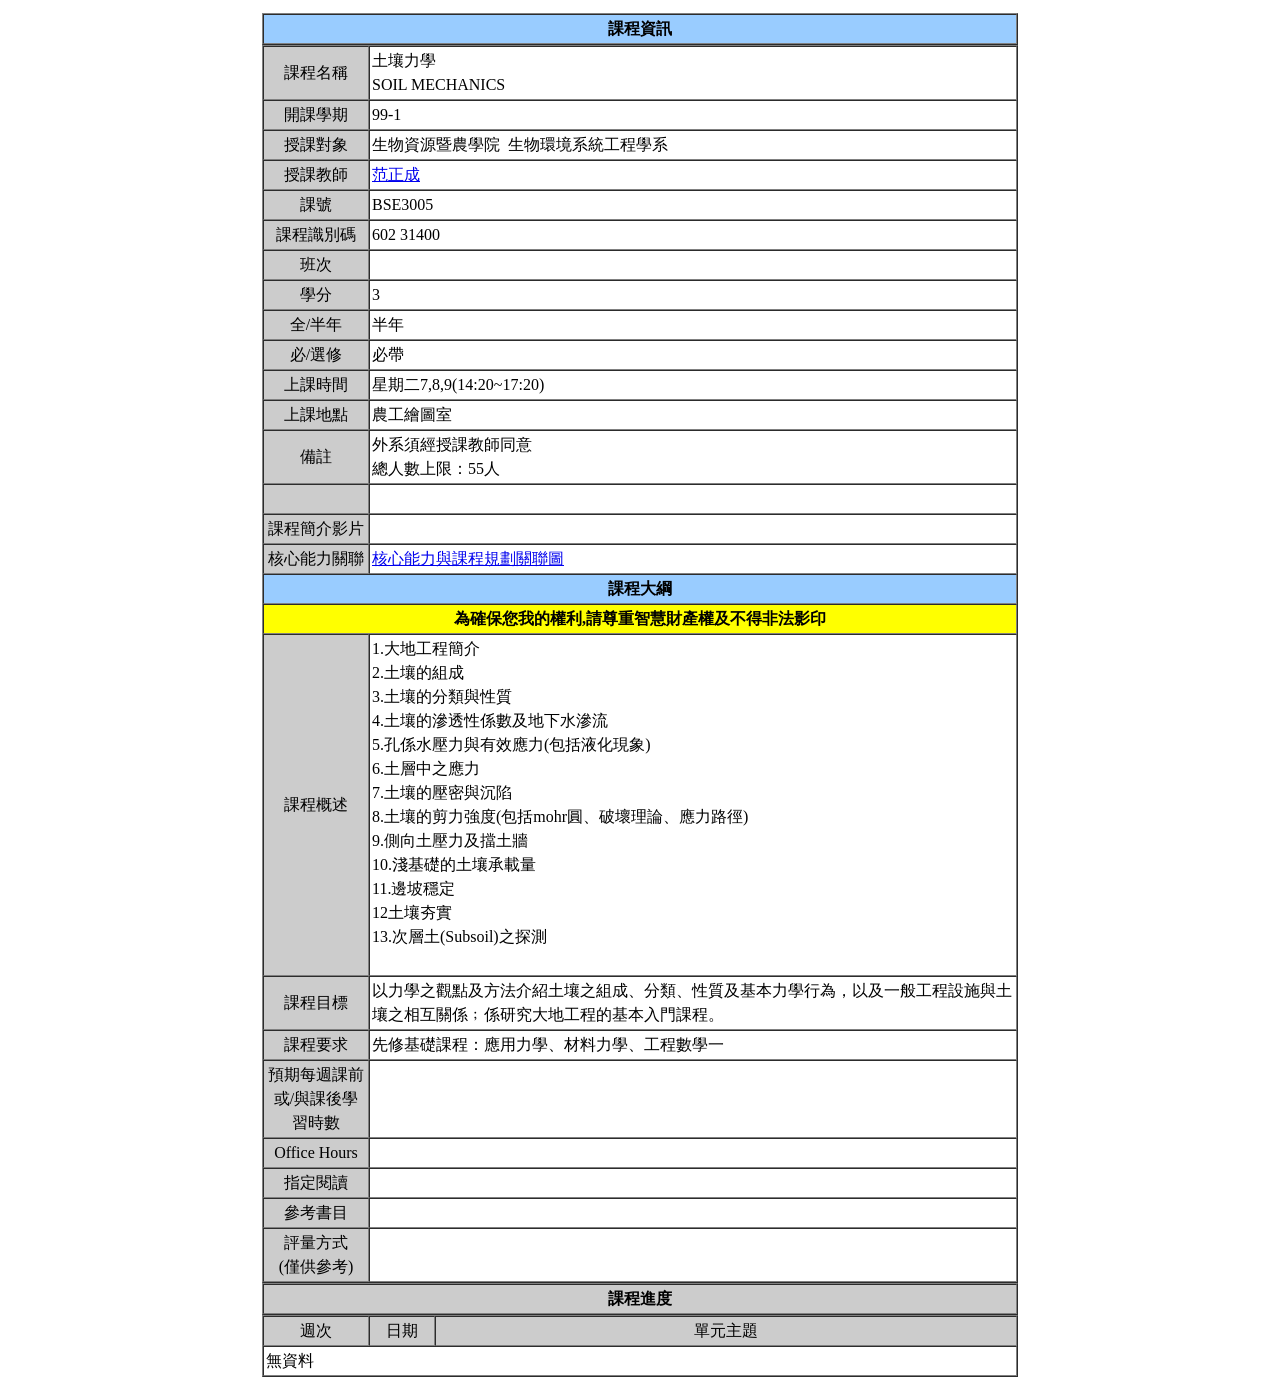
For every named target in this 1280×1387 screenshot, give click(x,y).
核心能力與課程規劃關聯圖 (468, 558)
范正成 (396, 174)
